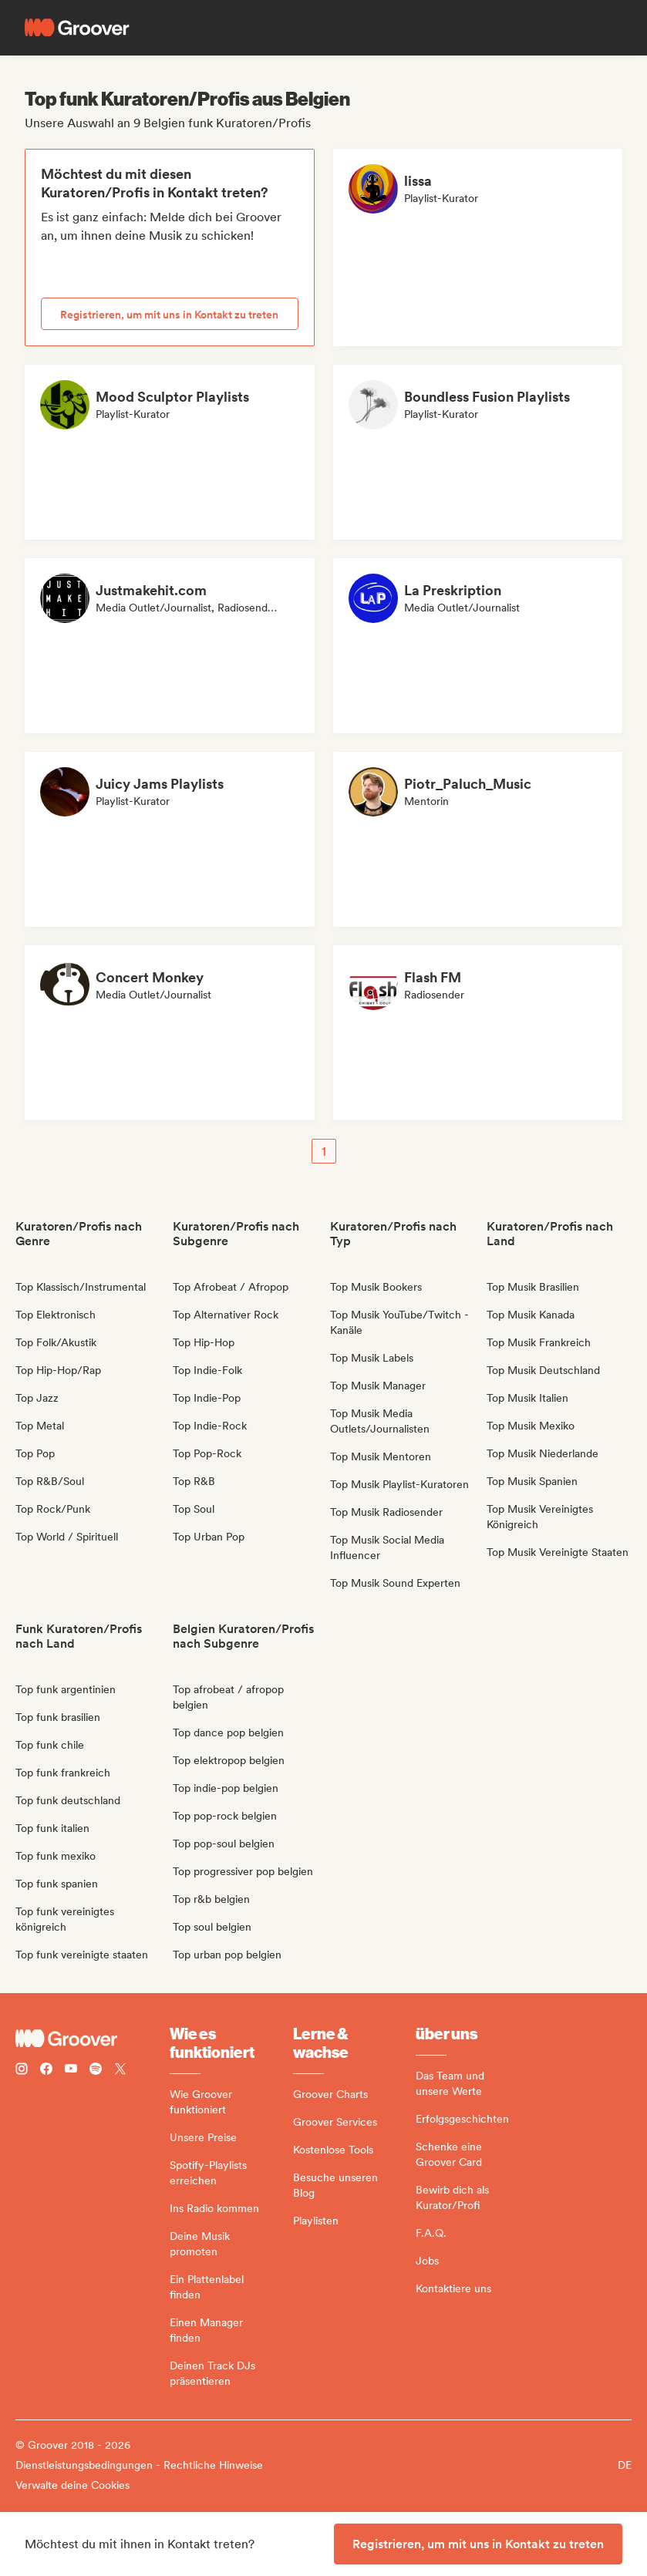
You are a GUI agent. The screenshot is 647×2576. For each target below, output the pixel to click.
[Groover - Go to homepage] (92, 2038)
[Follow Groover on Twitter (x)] (120, 2070)
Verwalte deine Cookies (72, 2485)
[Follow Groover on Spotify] (95, 2070)
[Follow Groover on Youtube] (71, 2070)
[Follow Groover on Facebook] (46, 2070)
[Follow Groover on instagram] (21, 2070)
